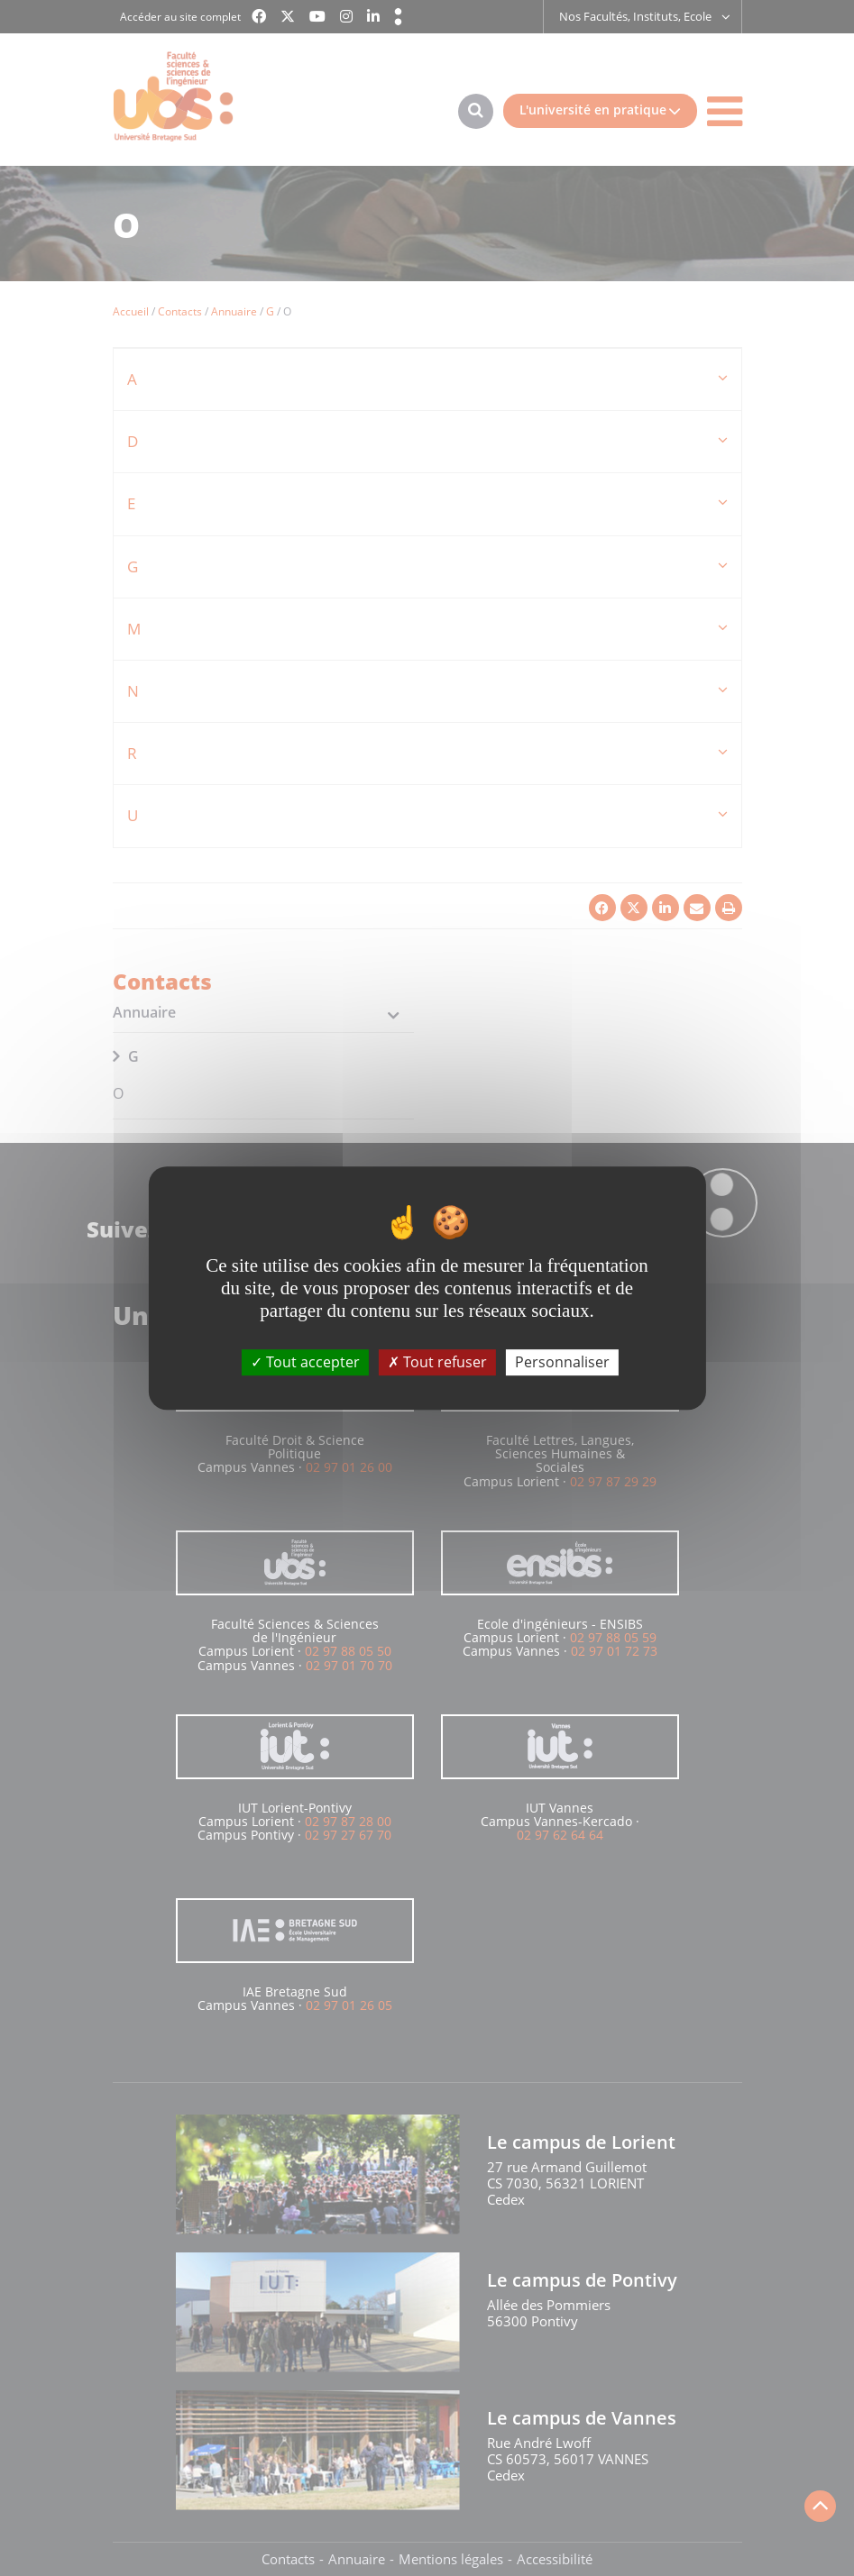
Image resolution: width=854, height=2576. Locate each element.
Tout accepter (305, 1362)
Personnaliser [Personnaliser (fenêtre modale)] (562, 1362)
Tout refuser (437, 1362)
